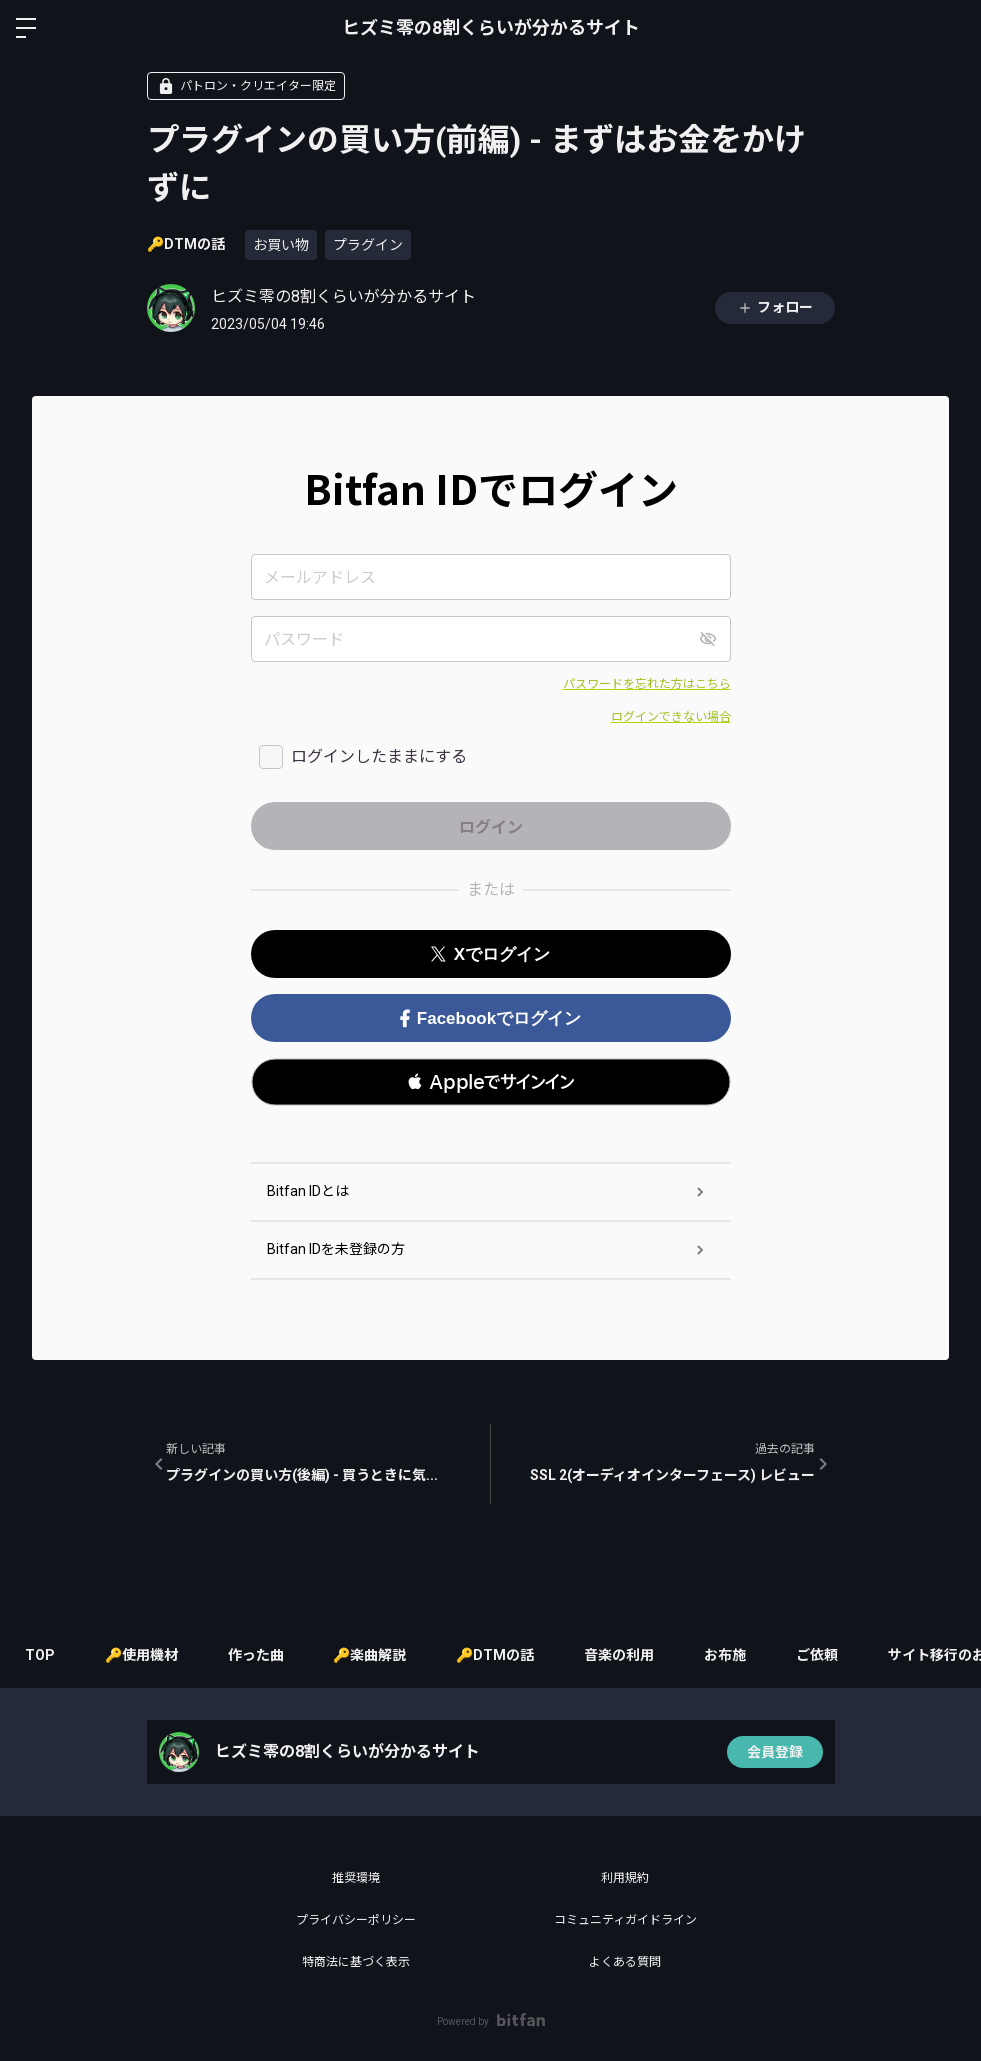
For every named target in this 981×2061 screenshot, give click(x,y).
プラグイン (368, 245)
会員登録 (775, 1752)
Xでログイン (490, 954)
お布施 (726, 1655)
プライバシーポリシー (356, 1920)
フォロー (775, 307)
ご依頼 (818, 1655)
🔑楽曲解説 (370, 1655)
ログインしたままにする (379, 756)
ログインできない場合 (671, 717)
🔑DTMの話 (186, 244)
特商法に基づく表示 (356, 1962)
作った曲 (256, 1655)
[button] (491, 1082)
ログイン (949, 28)
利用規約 (625, 1878)
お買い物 (281, 245)
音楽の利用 (620, 1655)
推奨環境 (356, 1878)
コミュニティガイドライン (625, 1920)
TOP (40, 1655)
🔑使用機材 (141, 1655)
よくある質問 (625, 1962)
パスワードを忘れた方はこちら (647, 684)
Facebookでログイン (490, 1018)
